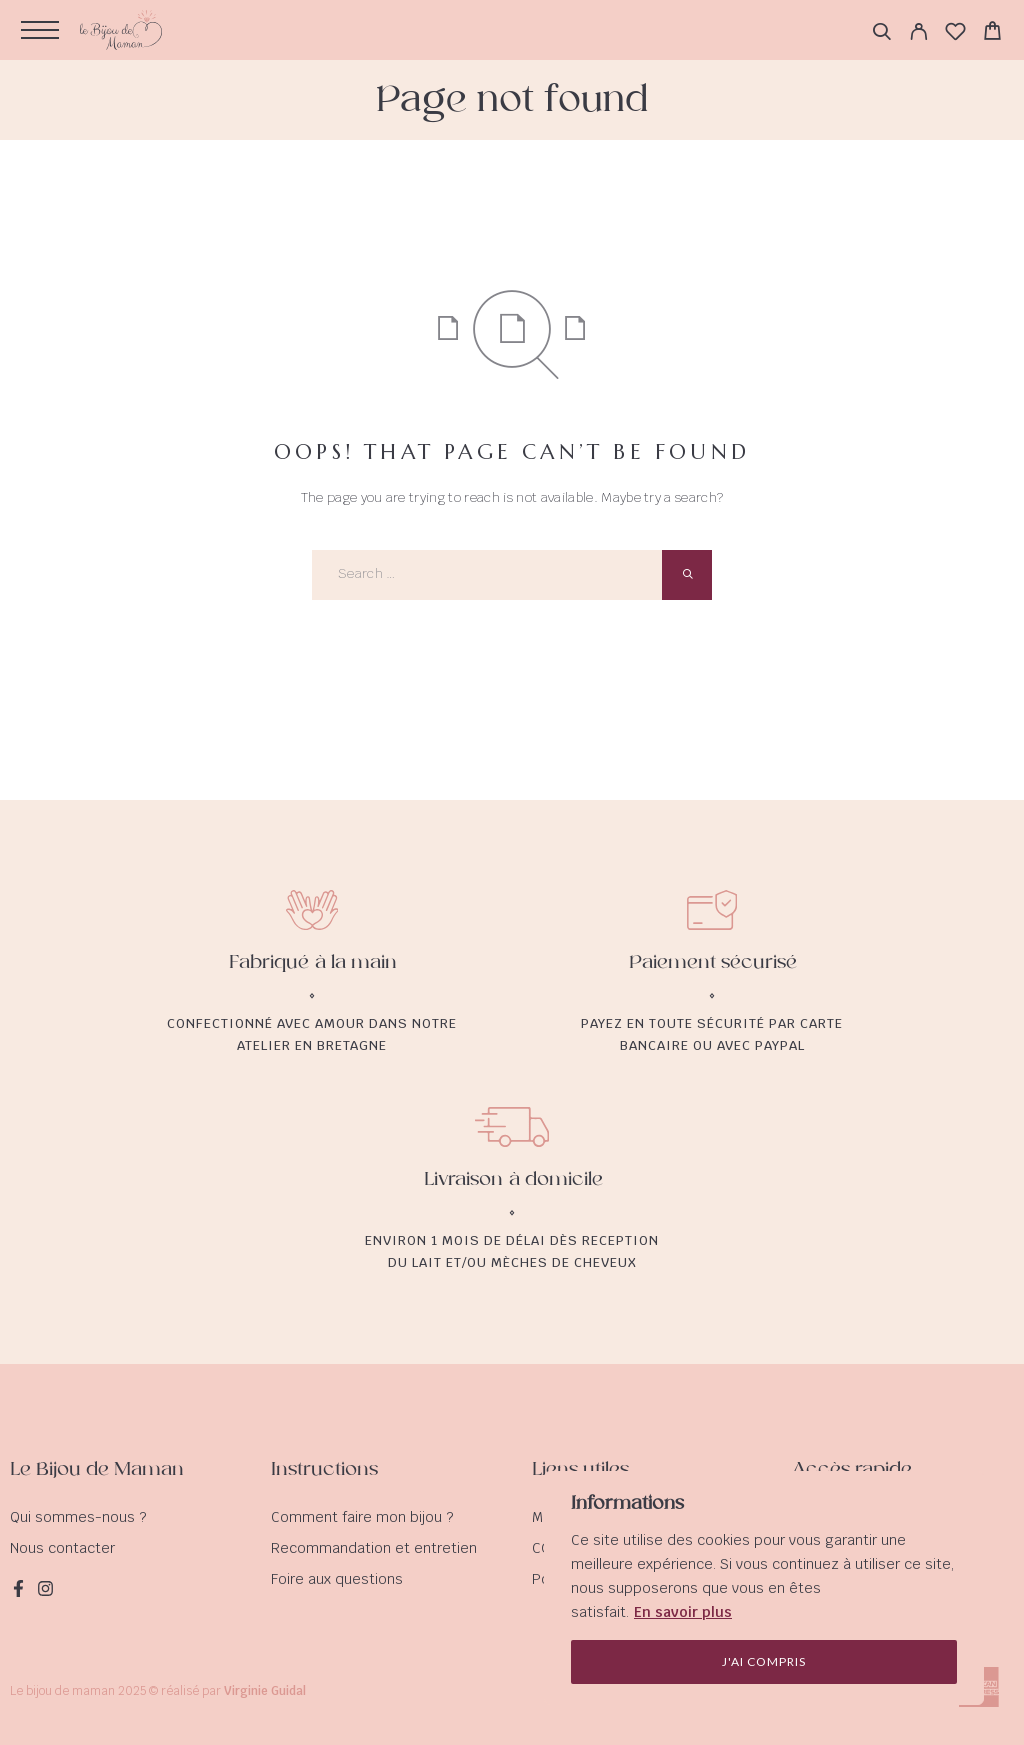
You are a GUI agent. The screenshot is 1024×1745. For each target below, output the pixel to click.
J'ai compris (764, 1661)
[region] (764, 1588)
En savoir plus (683, 1612)
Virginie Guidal (265, 1691)
